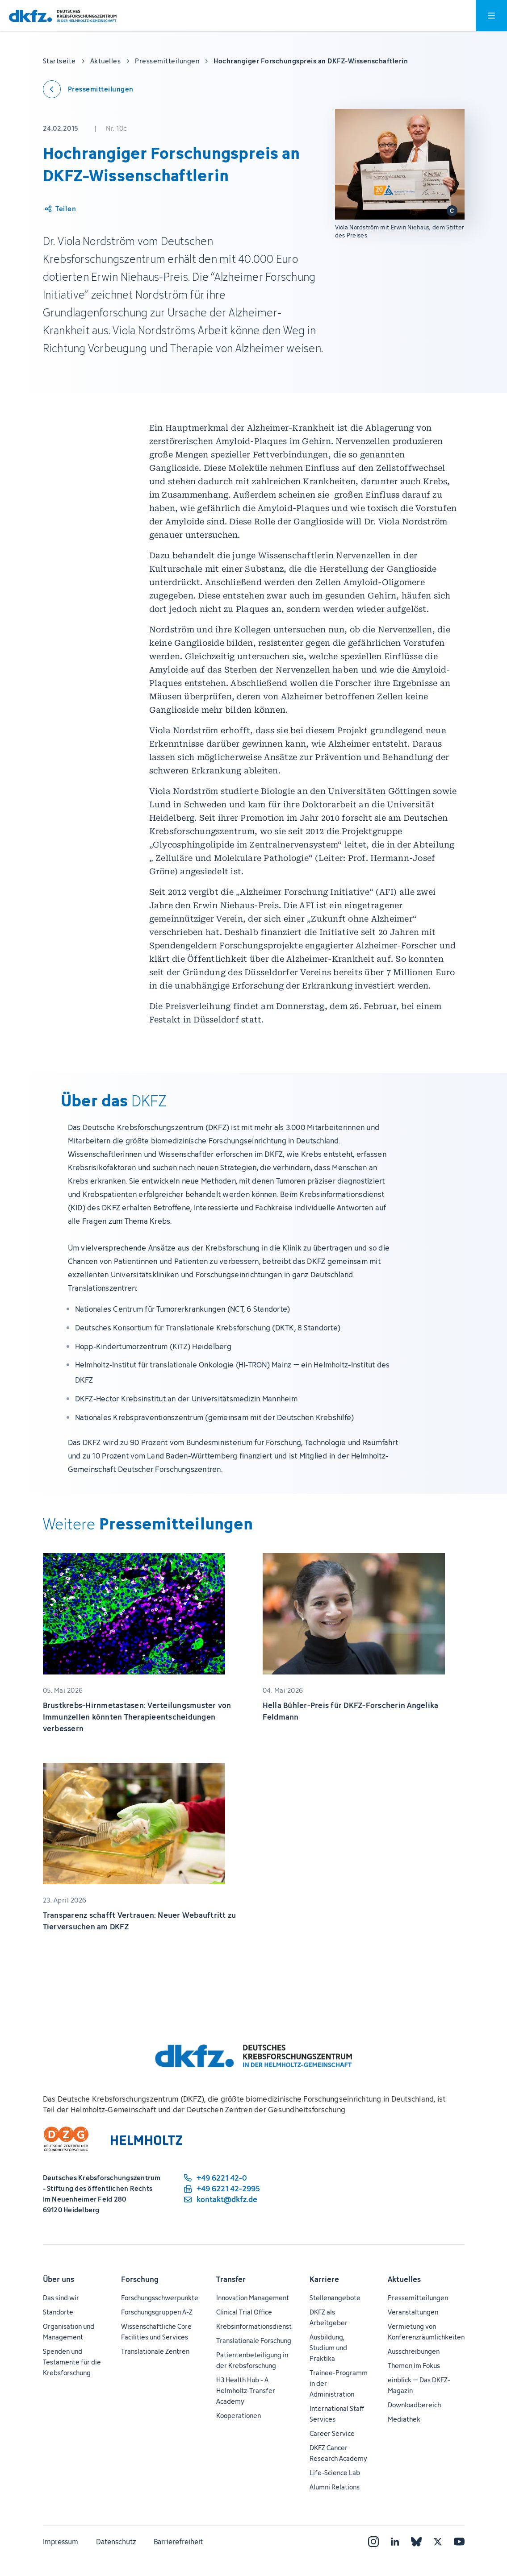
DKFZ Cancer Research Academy (338, 2453)
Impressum (60, 2541)
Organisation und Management (68, 2331)
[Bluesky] (416, 2541)
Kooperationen (238, 2415)
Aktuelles (404, 2279)
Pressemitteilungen (418, 2298)
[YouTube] (459, 2541)
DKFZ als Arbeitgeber (329, 2317)
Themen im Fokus (414, 2365)
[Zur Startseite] (63, 16)
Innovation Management (252, 2298)
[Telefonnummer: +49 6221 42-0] (221, 2178)
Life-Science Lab (335, 2473)
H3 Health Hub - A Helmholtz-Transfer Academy (245, 2390)
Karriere (324, 2279)
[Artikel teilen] (59, 209)
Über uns (58, 2279)
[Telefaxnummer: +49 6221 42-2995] (221, 2188)
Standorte (58, 2312)
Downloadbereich (414, 2405)
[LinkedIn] (395, 2541)
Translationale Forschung (253, 2340)
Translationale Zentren (155, 2351)
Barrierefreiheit (178, 2541)
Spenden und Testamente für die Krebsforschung (72, 2362)
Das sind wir (61, 2298)
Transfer (231, 2279)
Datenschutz (116, 2541)
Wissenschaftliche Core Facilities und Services (156, 2331)
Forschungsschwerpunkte (159, 2298)
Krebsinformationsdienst (254, 2326)
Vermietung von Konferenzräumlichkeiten (426, 2331)
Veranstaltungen (413, 2312)
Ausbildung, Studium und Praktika (328, 2348)
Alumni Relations (335, 2487)
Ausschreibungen (414, 2351)
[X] (437, 2541)
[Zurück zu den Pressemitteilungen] (88, 89)
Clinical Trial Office (244, 2312)
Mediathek (404, 2419)
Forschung (140, 2279)
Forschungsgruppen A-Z (157, 2312)
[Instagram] (373, 2541)
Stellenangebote (335, 2298)
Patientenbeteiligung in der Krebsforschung (252, 2360)
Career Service (332, 2433)
